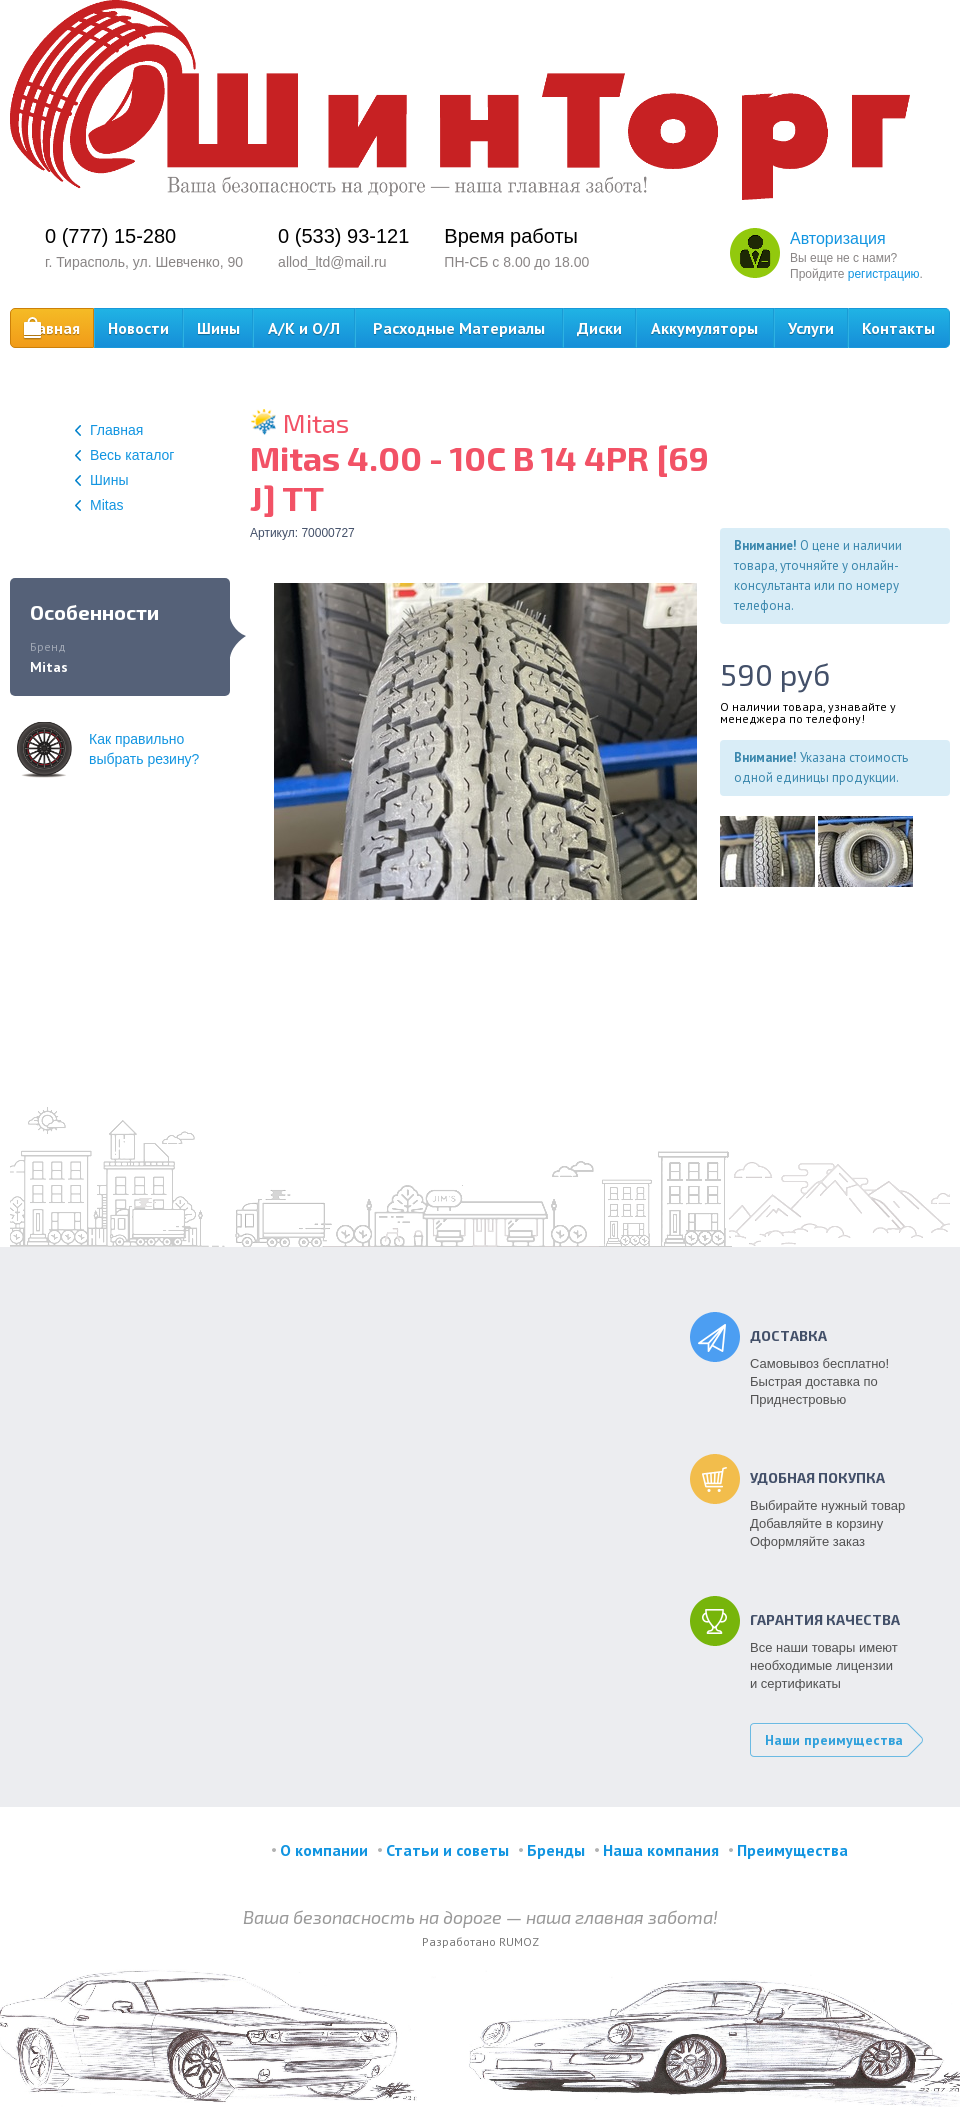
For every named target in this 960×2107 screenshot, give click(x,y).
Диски (599, 328)
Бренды (556, 1850)
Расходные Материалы (459, 328)
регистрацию (884, 274)
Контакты (898, 328)
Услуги (811, 328)
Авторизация (838, 238)
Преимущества (792, 1850)
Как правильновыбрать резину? (108, 749)
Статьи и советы (447, 1850)
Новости (138, 328)
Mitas (99, 505)
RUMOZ (519, 1941)
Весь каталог (124, 455)
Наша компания (661, 1850)
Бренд (48, 646)
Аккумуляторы (704, 328)
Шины (218, 328)
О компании (324, 1850)
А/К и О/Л (304, 328)
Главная (51, 328)
